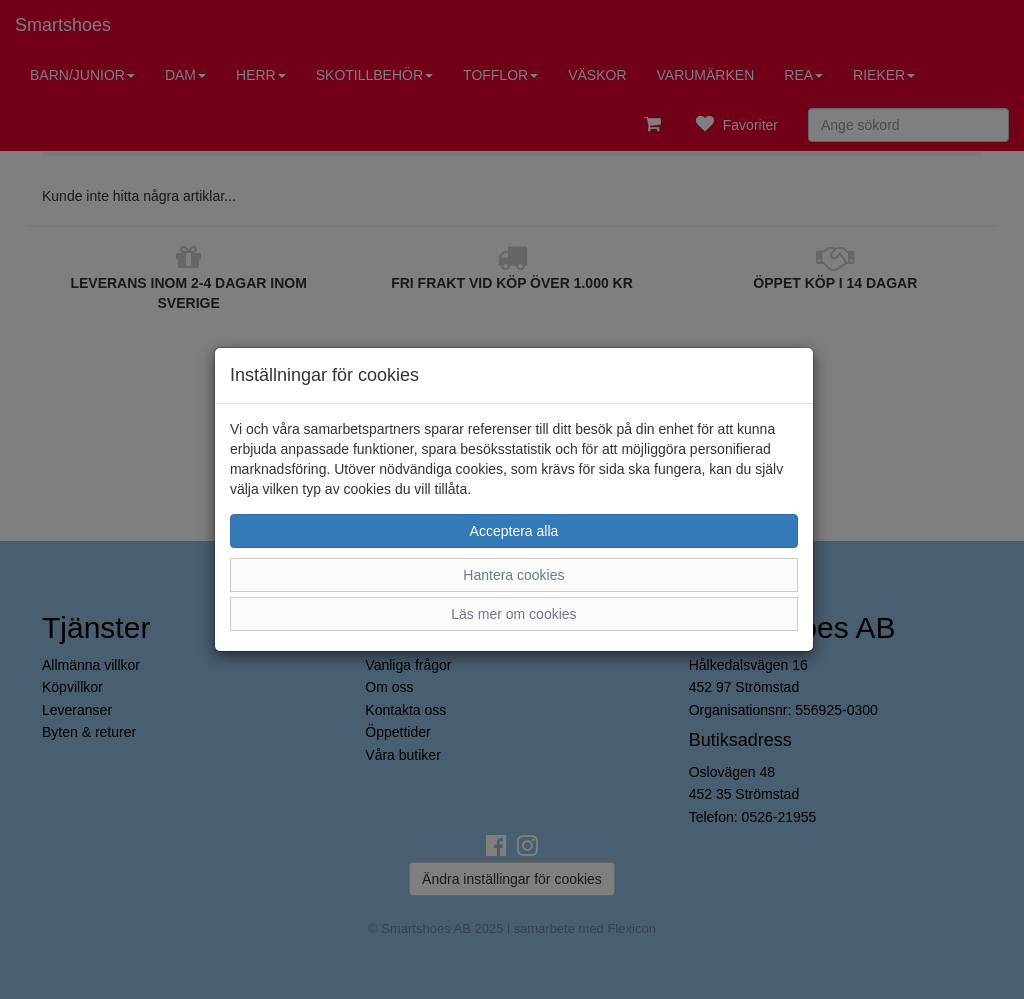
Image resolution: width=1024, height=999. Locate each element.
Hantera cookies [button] (513, 575)
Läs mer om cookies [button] (513, 614)
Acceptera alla (514, 531)
